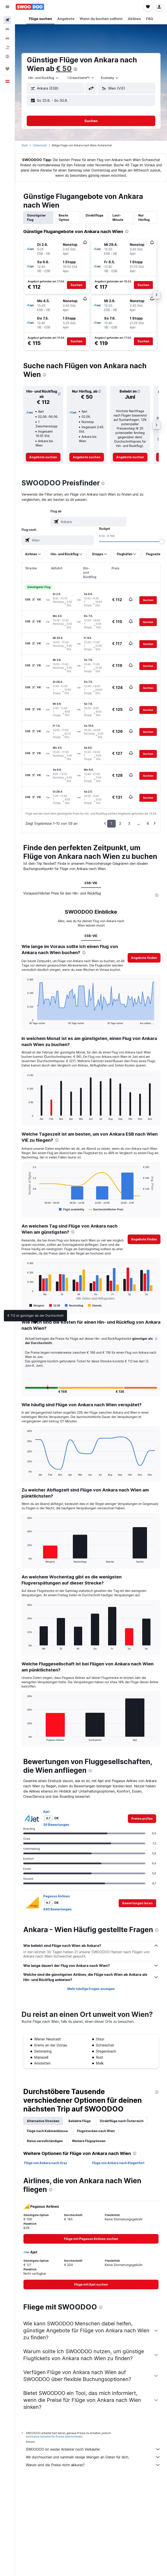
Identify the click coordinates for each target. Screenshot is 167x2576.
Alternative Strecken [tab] (43, 2114)
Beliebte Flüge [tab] (79, 2114)
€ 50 (64, 68)
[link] (43, 457)
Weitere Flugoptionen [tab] (88, 2134)
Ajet (46, 1804)
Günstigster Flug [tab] (36, 217)
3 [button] (129, 823)
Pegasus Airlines (56, 1889)
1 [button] (111, 823)
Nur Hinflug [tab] (144, 217)
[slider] (161, 541)
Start (25, 145)
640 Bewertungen (57, 1902)
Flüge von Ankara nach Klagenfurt (118, 2156)
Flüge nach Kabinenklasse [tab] (47, 2124)
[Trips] (7, 69)
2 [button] (120, 823)
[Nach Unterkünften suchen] (7, 29)
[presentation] (75, 69)
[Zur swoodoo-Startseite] (30, 7)
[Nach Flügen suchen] (7, 20)
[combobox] (44, 78)
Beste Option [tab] (64, 217)
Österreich (40, 145)
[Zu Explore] (7, 56)
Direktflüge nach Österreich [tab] (122, 2114)
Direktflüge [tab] (94, 215)
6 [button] (148, 823)
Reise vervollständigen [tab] (45, 2134)
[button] (7, 7)
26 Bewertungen (56, 1818)
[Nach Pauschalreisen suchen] (7, 47)
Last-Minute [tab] (117, 217)
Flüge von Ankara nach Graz (45, 2156)
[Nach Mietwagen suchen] (7, 38)
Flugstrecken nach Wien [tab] (96, 2124)
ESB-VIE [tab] (91, 883)
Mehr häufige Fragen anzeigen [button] (91, 1982)
